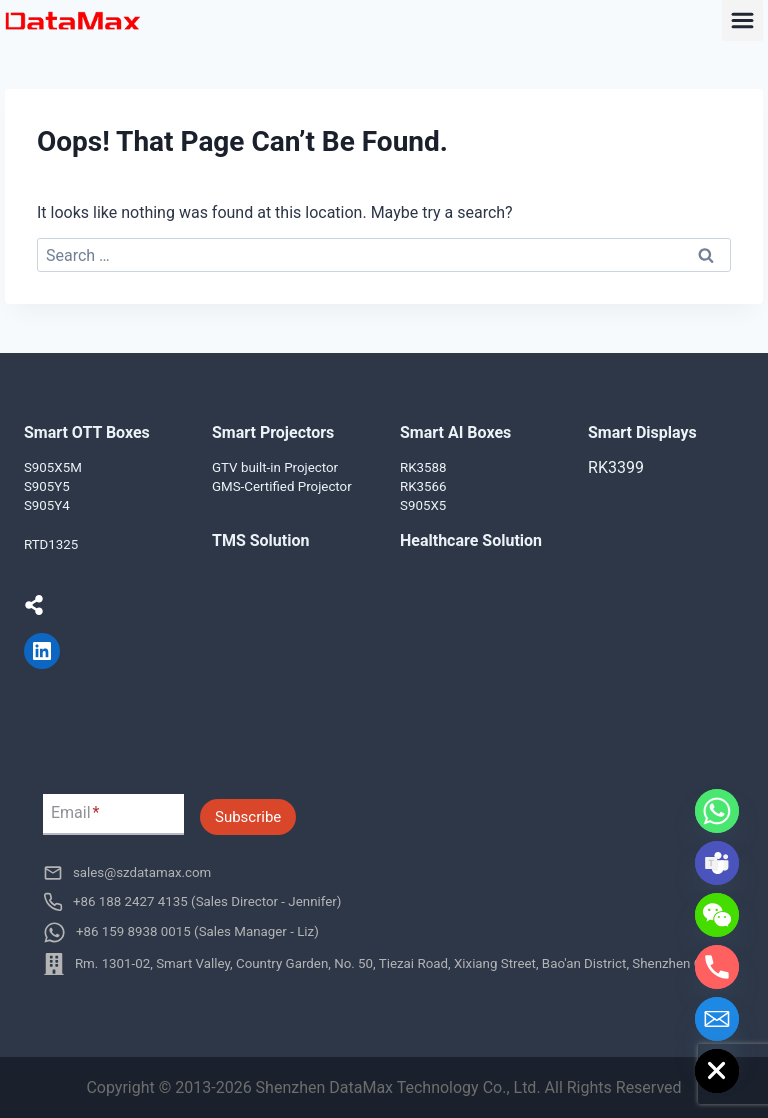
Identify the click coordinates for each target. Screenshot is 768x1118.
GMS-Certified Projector (282, 486)
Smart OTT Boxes (87, 432)
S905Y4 (47, 505)
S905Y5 (47, 486)
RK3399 (616, 467)
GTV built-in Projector (275, 467)
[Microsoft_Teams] (717, 863)
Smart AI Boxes (455, 432)
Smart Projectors (273, 432)
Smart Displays (642, 432)
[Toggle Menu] (742, 20)
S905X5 (423, 505)
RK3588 (423, 467)
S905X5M (53, 467)
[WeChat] (717, 915)
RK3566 (423, 486)
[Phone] (717, 967)
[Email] (717, 1019)
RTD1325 (51, 544)
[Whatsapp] (717, 811)
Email (75, 813)
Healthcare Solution (471, 540)
